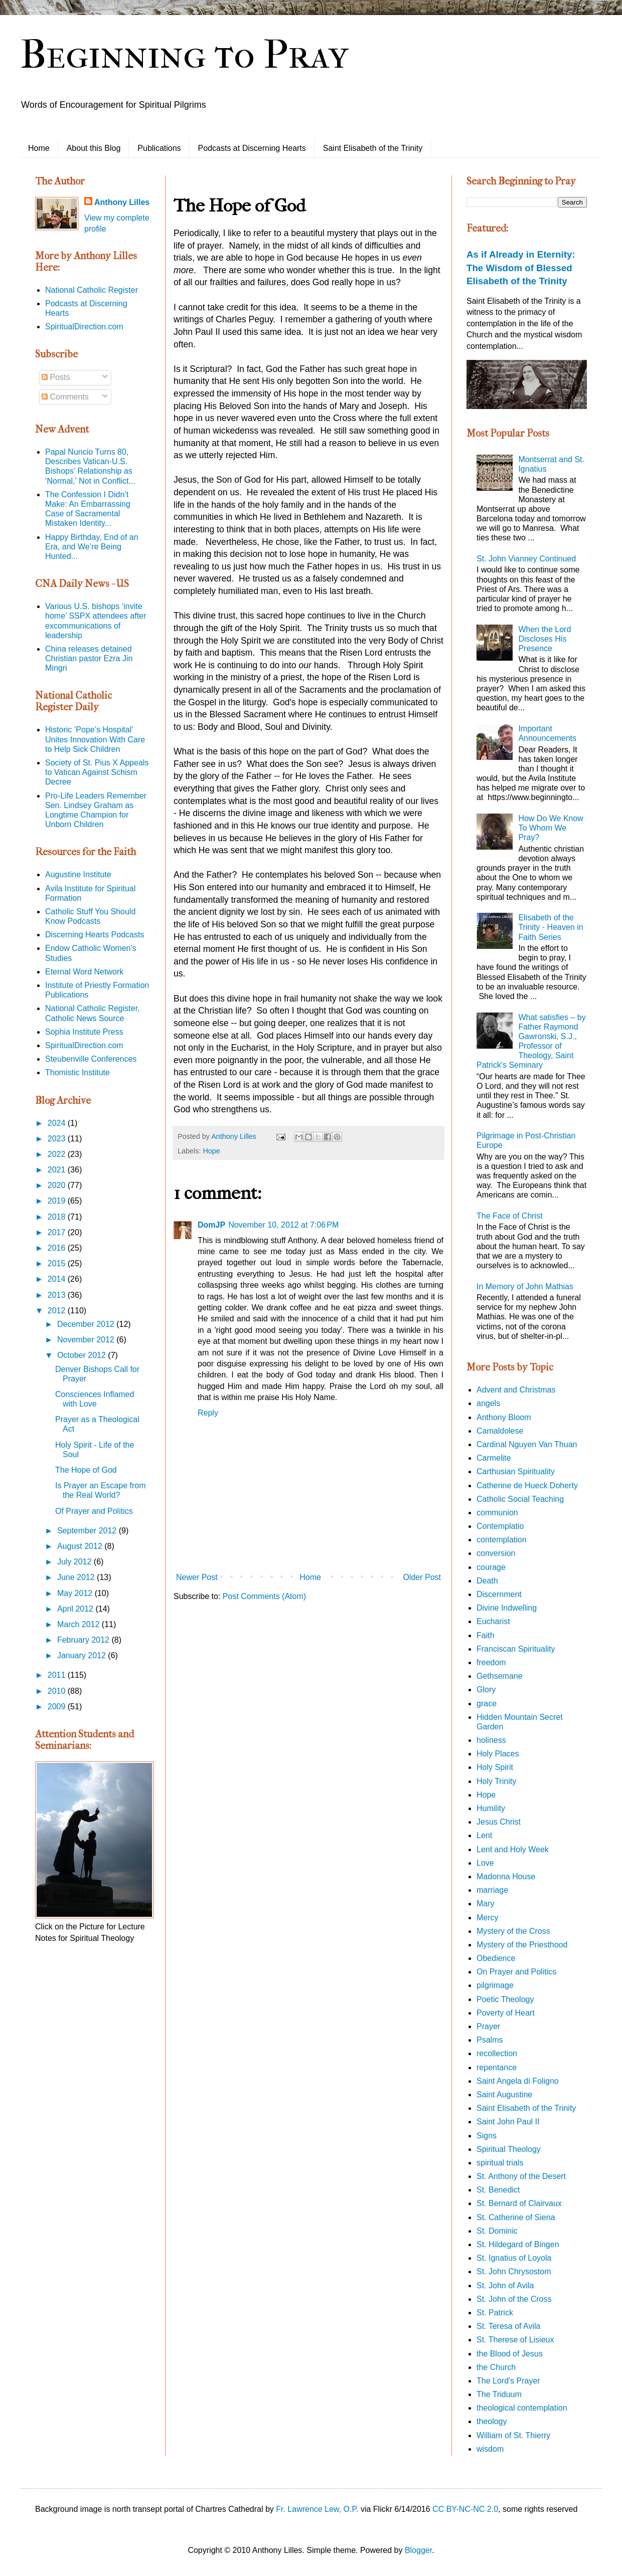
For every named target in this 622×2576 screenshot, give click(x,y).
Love (485, 1863)
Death (487, 1580)
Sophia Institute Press (84, 1032)
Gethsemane (500, 1676)
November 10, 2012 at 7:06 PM (283, 1225)
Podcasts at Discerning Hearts (252, 148)
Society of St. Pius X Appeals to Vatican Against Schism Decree (96, 772)
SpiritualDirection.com (84, 326)
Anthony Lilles (121, 202)
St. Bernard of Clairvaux (519, 2203)
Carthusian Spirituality (516, 1471)
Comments (65, 396)
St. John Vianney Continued (526, 558)
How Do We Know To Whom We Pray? (550, 828)
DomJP (211, 1225)
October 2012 (82, 1355)
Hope (211, 1151)
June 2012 (77, 1577)
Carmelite (494, 1458)
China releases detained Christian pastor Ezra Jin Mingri (88, 658)
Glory (486, 1689)
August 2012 (80, 1546)
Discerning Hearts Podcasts (94, 934)
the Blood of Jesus (510, 2353)
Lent (484, 1835)
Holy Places (498, 1753)
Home (39, 148)
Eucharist (493, 1621)
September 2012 (88, 1530)
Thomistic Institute (77, 1072)
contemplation (502, 1539)
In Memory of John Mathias (525, 1286)
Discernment (499, 1594)
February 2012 (84, 1640)
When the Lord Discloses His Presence (544, 639)
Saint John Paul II (508, 2121)
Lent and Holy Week (513, 1849)
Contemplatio (500, 1526)
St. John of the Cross (514, 2299)
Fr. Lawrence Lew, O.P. (317, 2509)
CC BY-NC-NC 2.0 (465, 2509)
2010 (58, 1691)
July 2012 (75, 1561)
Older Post (422, 1577)
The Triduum (499, 2394)
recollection (497, 2053)
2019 (58, 1201)
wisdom (490, 2449)
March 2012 (79, 1624)
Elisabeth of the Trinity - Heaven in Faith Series (550, 927)
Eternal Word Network (84, 971)
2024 (58, 1123)
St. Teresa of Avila (508, 2326)
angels (488, 1403)
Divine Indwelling (507, 1608)
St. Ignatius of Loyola (514, 2258)
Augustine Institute (78, 874)
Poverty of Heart (506, 2013)
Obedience (496, 1958)
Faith (486, 1635)
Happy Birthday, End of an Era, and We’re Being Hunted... (91, 546)
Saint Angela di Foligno (518, 2081)
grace (487, 1703)
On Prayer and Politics (516, 1971)
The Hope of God (86, 1470)
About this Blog (94, 148)
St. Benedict (498, 2190)
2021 (58, 1169)
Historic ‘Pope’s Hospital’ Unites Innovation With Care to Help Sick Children (95, 739)
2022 (58, 1154)
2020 (58, 1185)
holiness (491, 1740)
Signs (487, 2135)
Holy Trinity (496, 1781)
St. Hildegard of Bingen (518, 2244)
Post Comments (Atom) (264, 1596)
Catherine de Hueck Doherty (527, 1485)
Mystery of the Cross (513, 1931)
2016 (58, 1248)
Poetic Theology (505, 1999)
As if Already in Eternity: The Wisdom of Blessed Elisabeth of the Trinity (520, 267)
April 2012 (76, 1609)
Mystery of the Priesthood (522, 1944)
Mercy (488, 1917)
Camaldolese (500, 1431)
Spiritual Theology (509, 2149)
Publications (159, 148)
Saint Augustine (504, 2094)
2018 (58, 1217)
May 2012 (76, 1593)
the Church (496, 2367)
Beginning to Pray (184, 54)
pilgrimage (495, 1985)
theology (492, 2421)
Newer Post (197, 1577)
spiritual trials (500, 2162)
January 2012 (82, 1655)
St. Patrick (495, 2312)
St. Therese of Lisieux (515, 2339)
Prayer (488, 2026)
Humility (491, 1808)
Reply (208, 1413)
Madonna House (506, 1876)
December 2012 (86, 1324)
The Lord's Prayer (508, 2380)
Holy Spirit (495, 1767)
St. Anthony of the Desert (521, 2176)
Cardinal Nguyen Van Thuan (527, 1444)
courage (491, 1567)
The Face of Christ (510, 1216)
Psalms (490, 2040)
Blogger (418, 2550)
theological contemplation (522, 2408)
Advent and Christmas (516, 1389)
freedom (491, 1662)
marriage (492, 1890)
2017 (58, 1232)
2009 (58, 1706)
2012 (58, 1310)
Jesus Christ (499, 1822)
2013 (58, 1295)
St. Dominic (497, 2231)
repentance (497, 2067)
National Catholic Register (91, 290)
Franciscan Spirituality (516, 1649)
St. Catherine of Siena (516, 2217)
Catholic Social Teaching (520, 1499)
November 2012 (86, 1339)
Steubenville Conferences (90, 1059)
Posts (56, 377)
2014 (58, 1279)
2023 (58, 1138)
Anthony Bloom (504, 1417)
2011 (58, 1675)
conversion (496, 1553)
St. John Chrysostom (514, 2271)
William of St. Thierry (513, 2435)
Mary (486, 1903)
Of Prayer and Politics (94, 1511)
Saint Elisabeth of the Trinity (372, 148)
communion (497, 1512)
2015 (58, 1263)
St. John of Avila (505, 2285)
